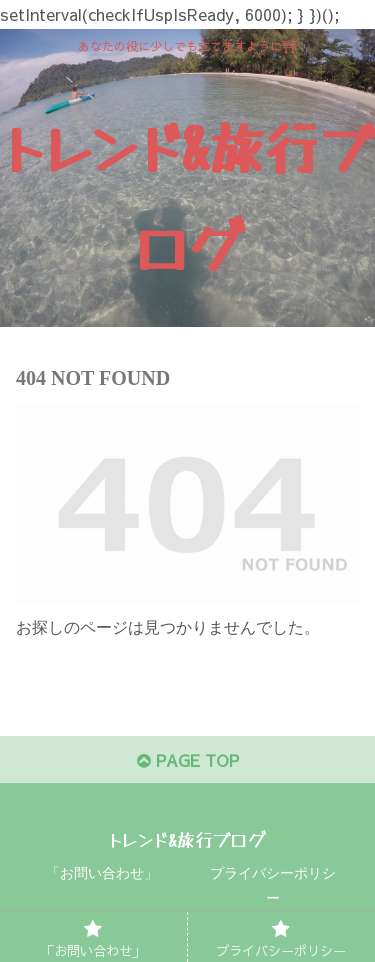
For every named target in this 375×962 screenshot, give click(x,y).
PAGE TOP (188, 760)
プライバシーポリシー (273, 886)
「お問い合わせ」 (102, 873)
